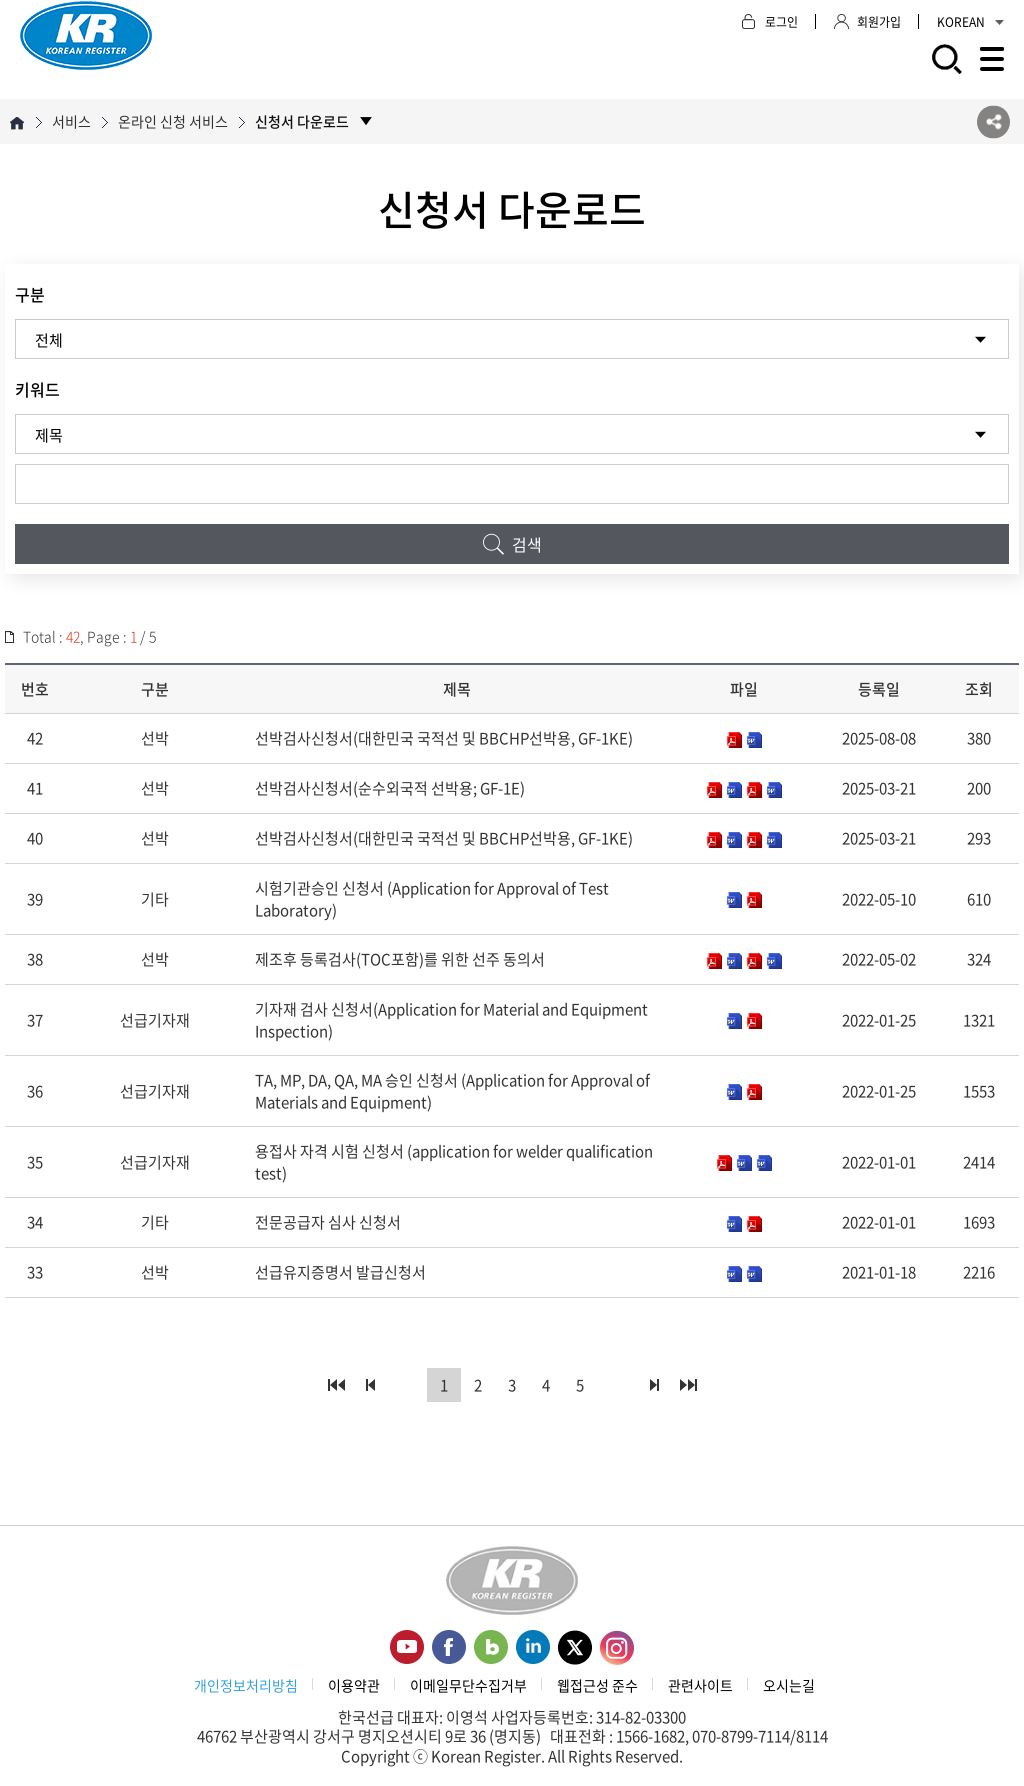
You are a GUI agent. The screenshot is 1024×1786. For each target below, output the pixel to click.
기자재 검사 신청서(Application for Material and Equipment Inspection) (451, 1020)
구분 (30, 294)
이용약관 (354, 1685)
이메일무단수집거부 (468, 1685)
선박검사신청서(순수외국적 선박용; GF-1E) (390, 788)
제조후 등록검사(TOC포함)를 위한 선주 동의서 (400, 959)
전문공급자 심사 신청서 (328, 1222)
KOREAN (970, 22)
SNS (993, 121)
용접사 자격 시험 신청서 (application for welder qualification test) (454, 1162)
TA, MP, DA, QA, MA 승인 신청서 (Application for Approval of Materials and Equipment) (452, 1091)
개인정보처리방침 (246, 1685)
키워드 (37, 389)
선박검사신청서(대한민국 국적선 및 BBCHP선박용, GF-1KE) (444, 738)
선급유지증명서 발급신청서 (340, 1272)
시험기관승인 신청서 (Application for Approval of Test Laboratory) (432, 899)
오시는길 (789, 1685)
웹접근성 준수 (597, 1685)
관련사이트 (700, 1685)
